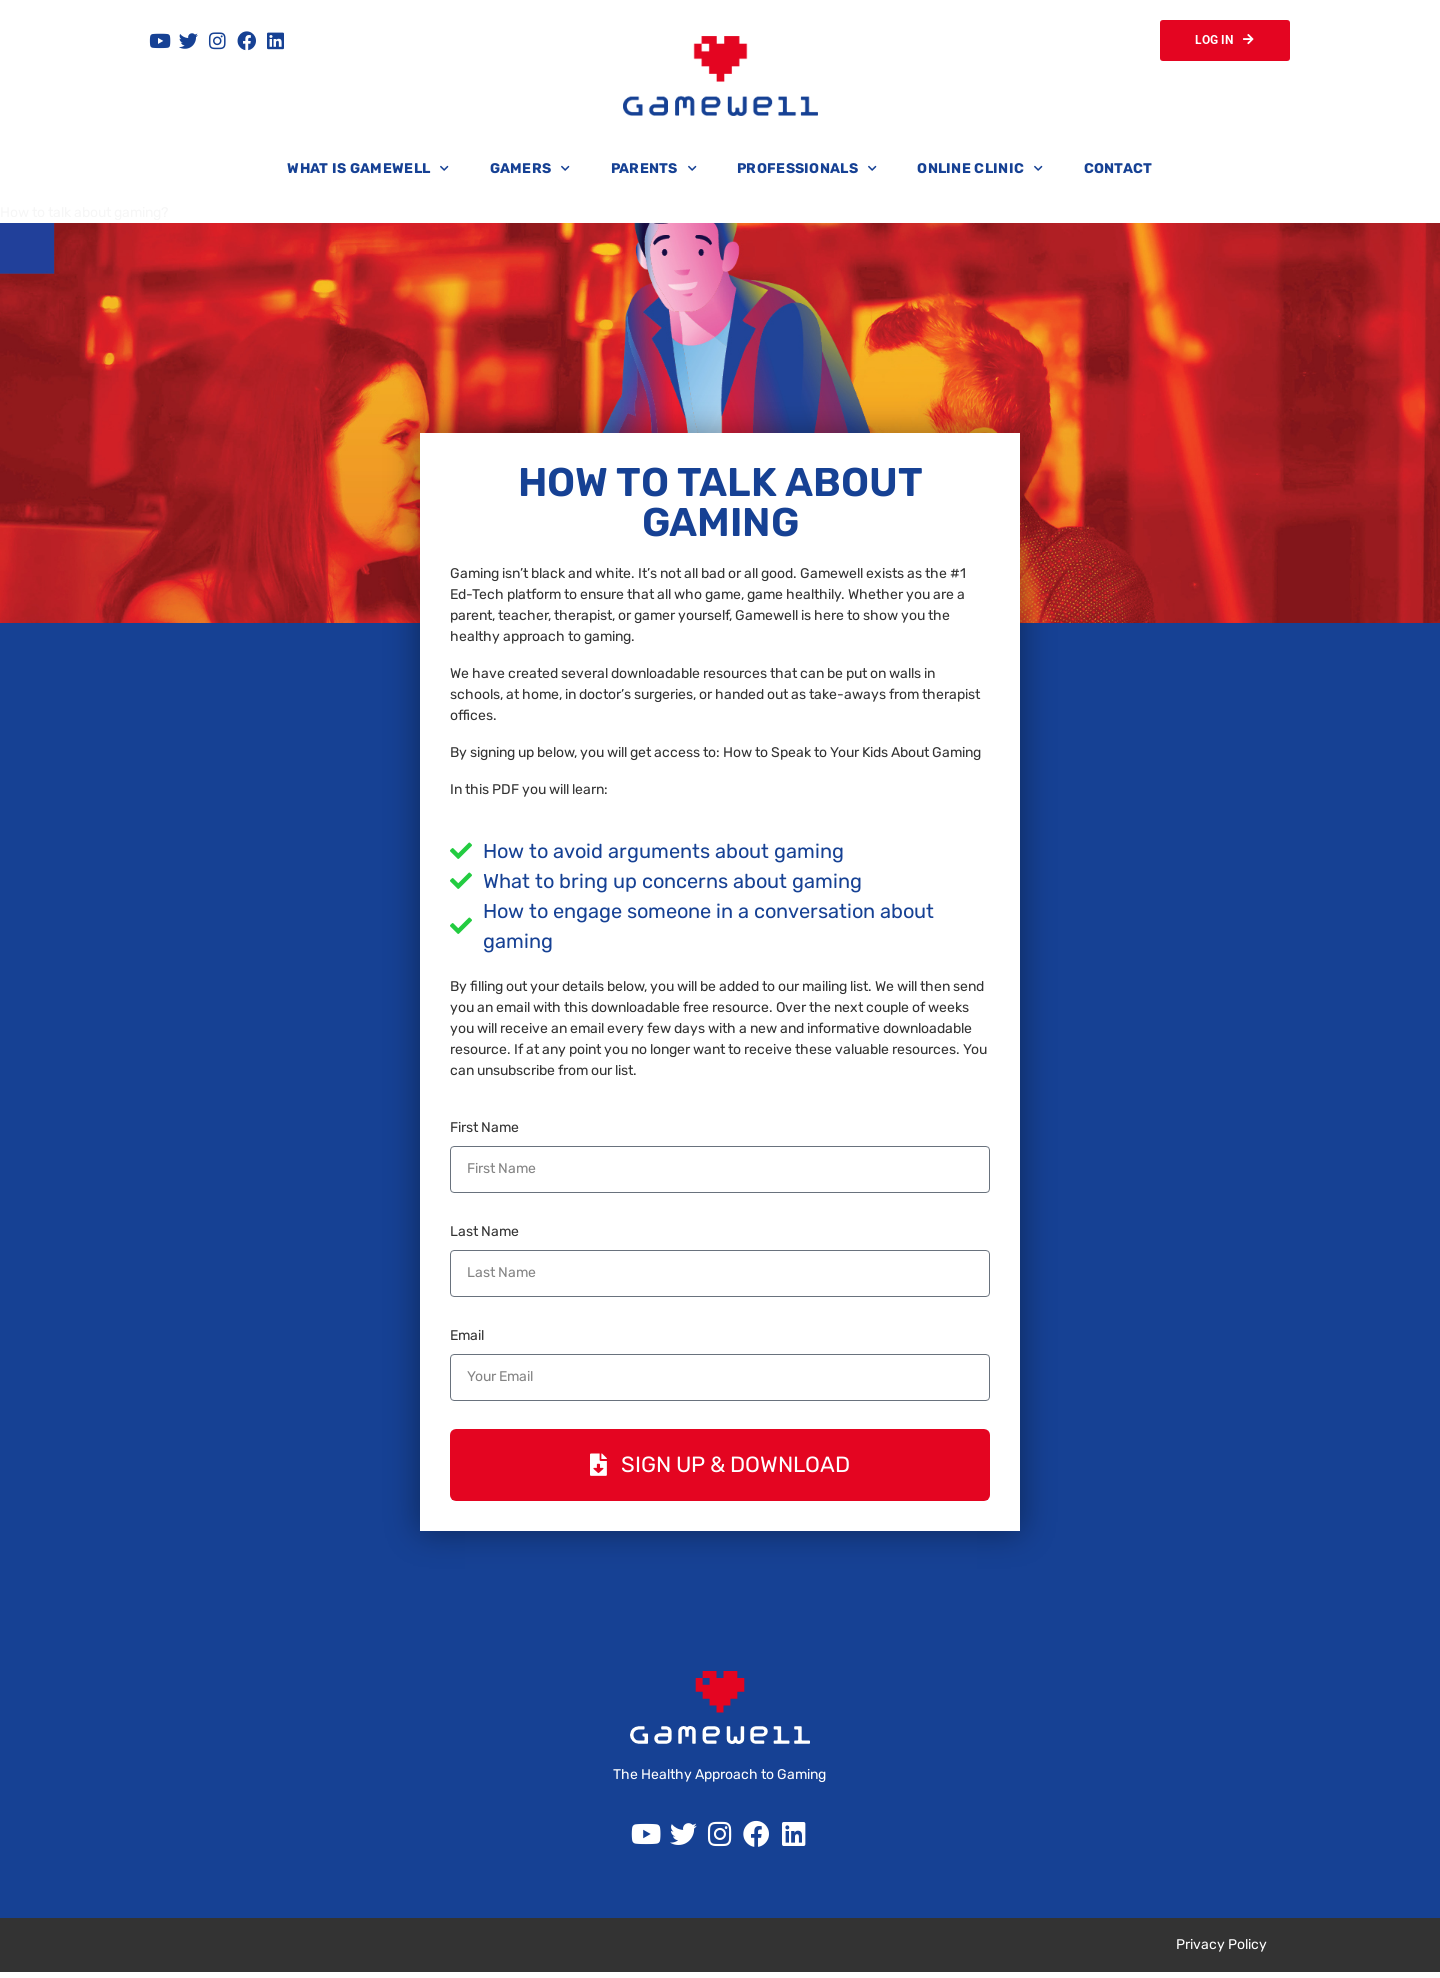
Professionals (807, 172)
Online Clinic (980, 172)
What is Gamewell (368, 172)
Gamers (530, 172)
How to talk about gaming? (84, 215)
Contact (1118, 171)
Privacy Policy (1221, 1950)
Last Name (484, 1234)
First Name (484, 1130)
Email (467, 1338)
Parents (654, 172)
